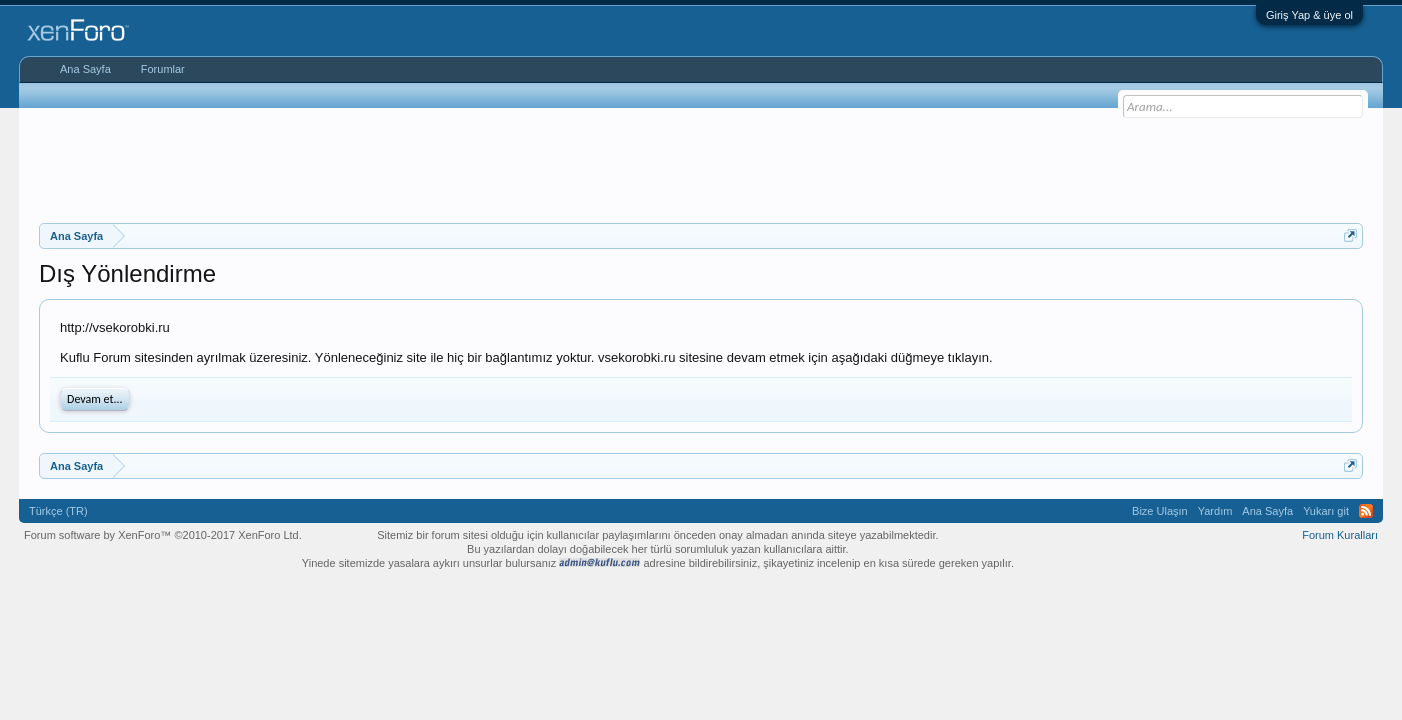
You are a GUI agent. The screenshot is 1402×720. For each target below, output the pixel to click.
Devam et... (95, 399)
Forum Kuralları (1340, 535)
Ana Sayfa (85, 69)
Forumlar (163, 69)
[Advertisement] (701, 163)
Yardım (1215, 511)
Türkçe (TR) (58, 511)
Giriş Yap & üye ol (1309, 15)
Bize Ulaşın (1160, 511)
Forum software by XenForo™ (163, 535)
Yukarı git (1326, 511)
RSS (1366, 511)
